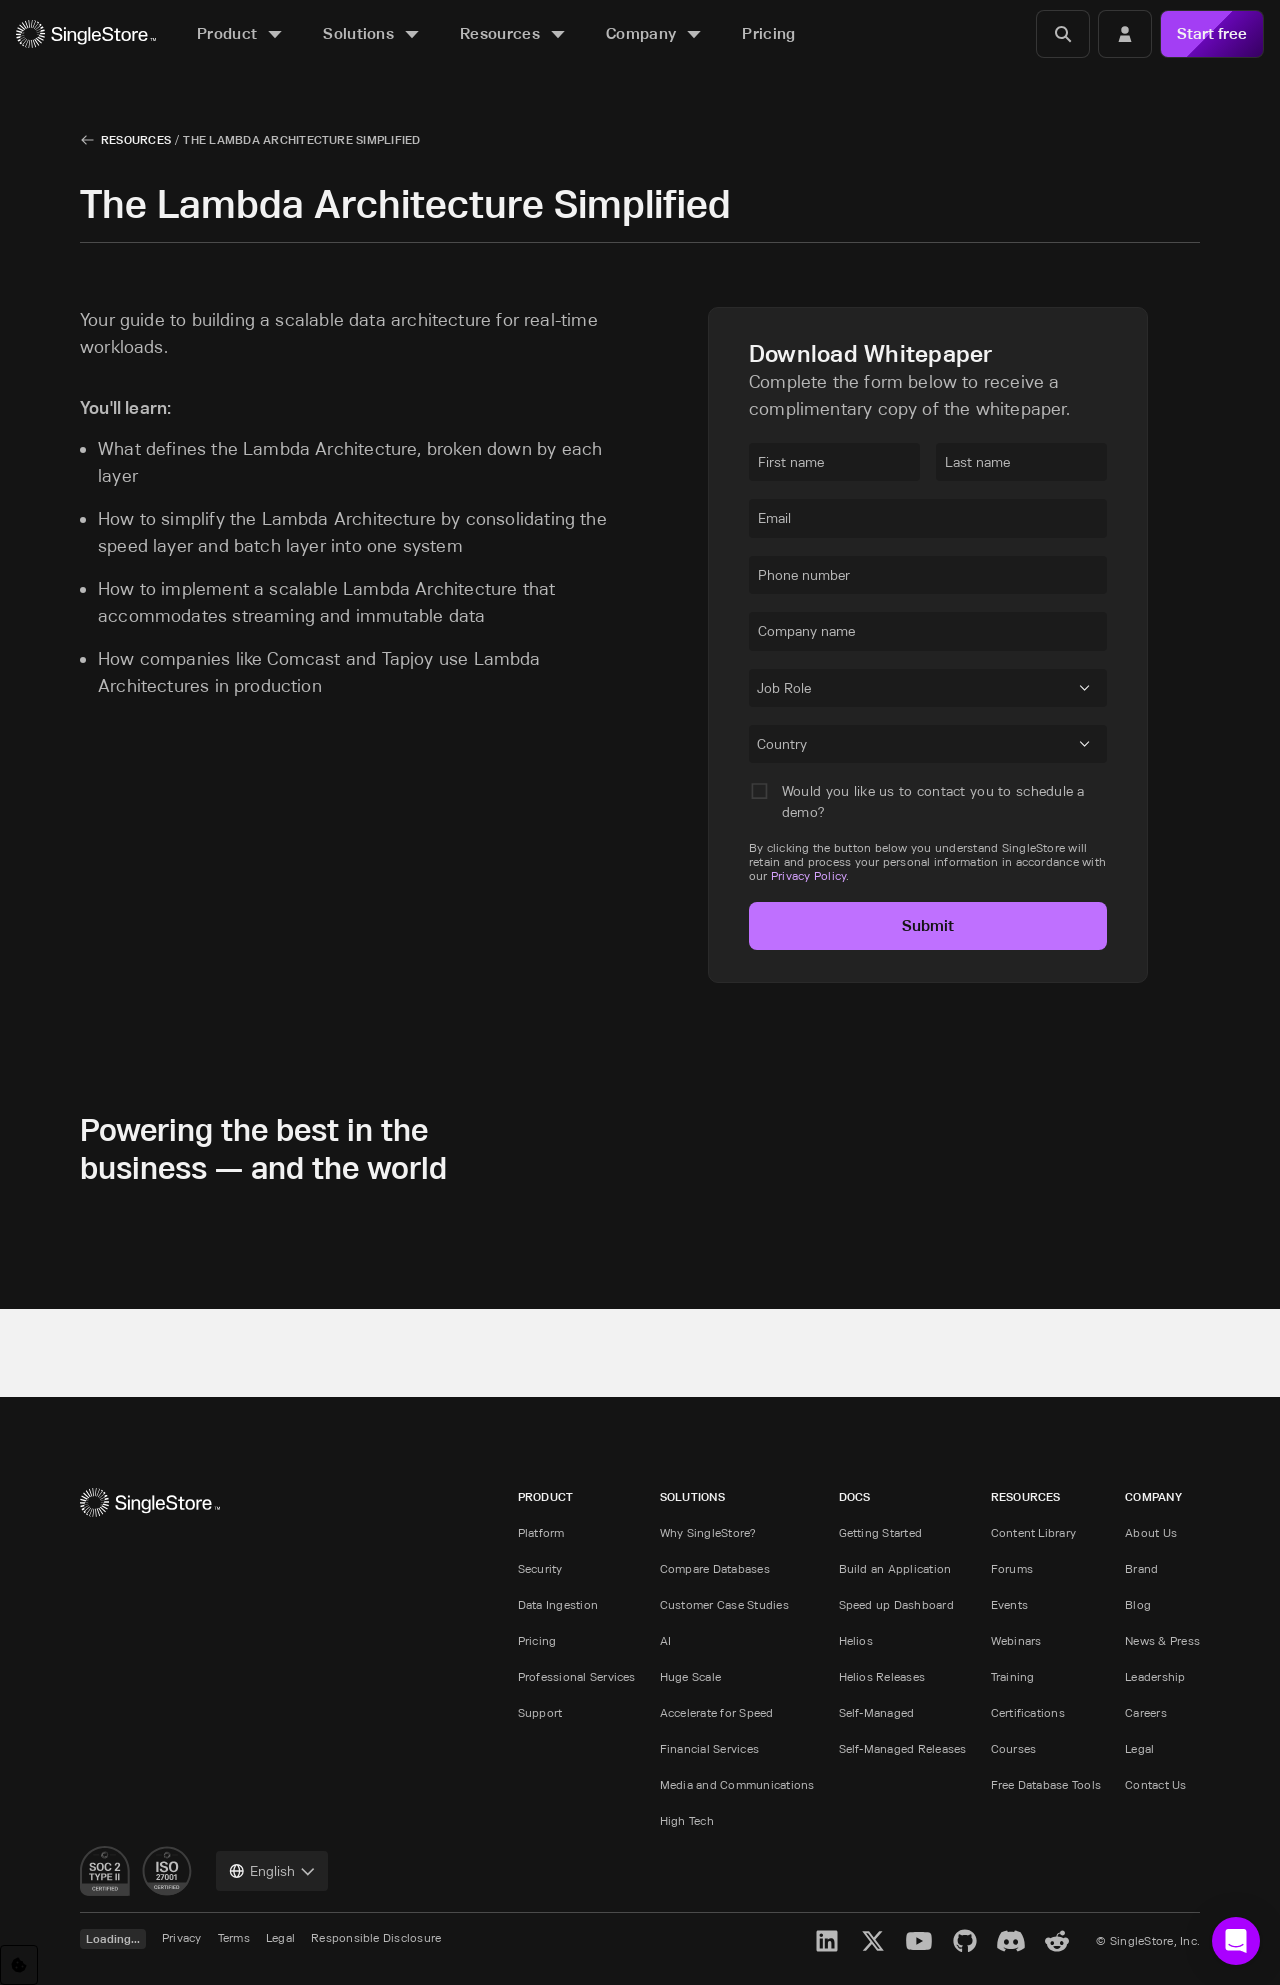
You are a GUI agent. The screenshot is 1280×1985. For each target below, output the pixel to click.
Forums (1012, 1568)
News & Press (1162, 1640)
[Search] (1063, 34)
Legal (1139, 1748)
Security (540, 1568)
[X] (873, 1941)
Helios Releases (882, 1676)
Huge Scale (690, 1676)
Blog (1138, 1604)
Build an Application (895, 1568)
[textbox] (834, 462)
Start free (1212, 33)
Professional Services (577, 1676)
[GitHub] (965, 1941)
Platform (541, 1532)
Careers (1146, 1712)
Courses (1014, 1748)
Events (1009, 1604)
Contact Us (1155, 1784)
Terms (234, 1937)
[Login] (1125, 34)
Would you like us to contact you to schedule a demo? (933, 801)
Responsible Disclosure (376, 1937)
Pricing (537, 1640)
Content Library (1034, 1532)
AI (665, 1640)
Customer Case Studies (724, 1604)
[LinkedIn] (827, 1941)
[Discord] (1011, 1941)
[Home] (86, 34)
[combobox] (761, 691)
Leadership (1155, 1676)
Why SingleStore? (708, 1532)
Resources (136, 139)
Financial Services (709, 1748)
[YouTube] (919, 1941)
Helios (856, 1640)
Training (1013, 1676)
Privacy (182, 1937)
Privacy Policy (808, 875)
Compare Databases (715, 1568)
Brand (1141, 1568)
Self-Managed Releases (903, 1748)
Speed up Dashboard (896, 1604)
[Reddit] (1057, 1941)
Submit (928, 925)
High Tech (687, 1820)
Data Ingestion (558, 1604)
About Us (1151, 1532)
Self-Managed (877, 1712)
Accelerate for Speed (717, 1712)
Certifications (1028, 1712)
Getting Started (881, 1532)
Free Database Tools (1046, 1784)
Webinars (1016, 1640)
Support (540, 1712)
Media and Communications (737, 1784)
